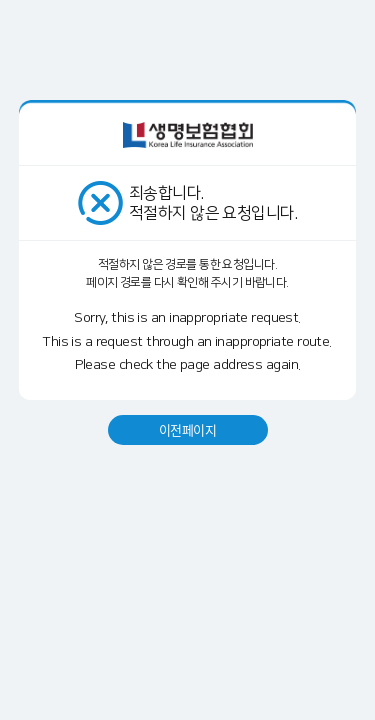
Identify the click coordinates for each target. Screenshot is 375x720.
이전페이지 (187, 429)
